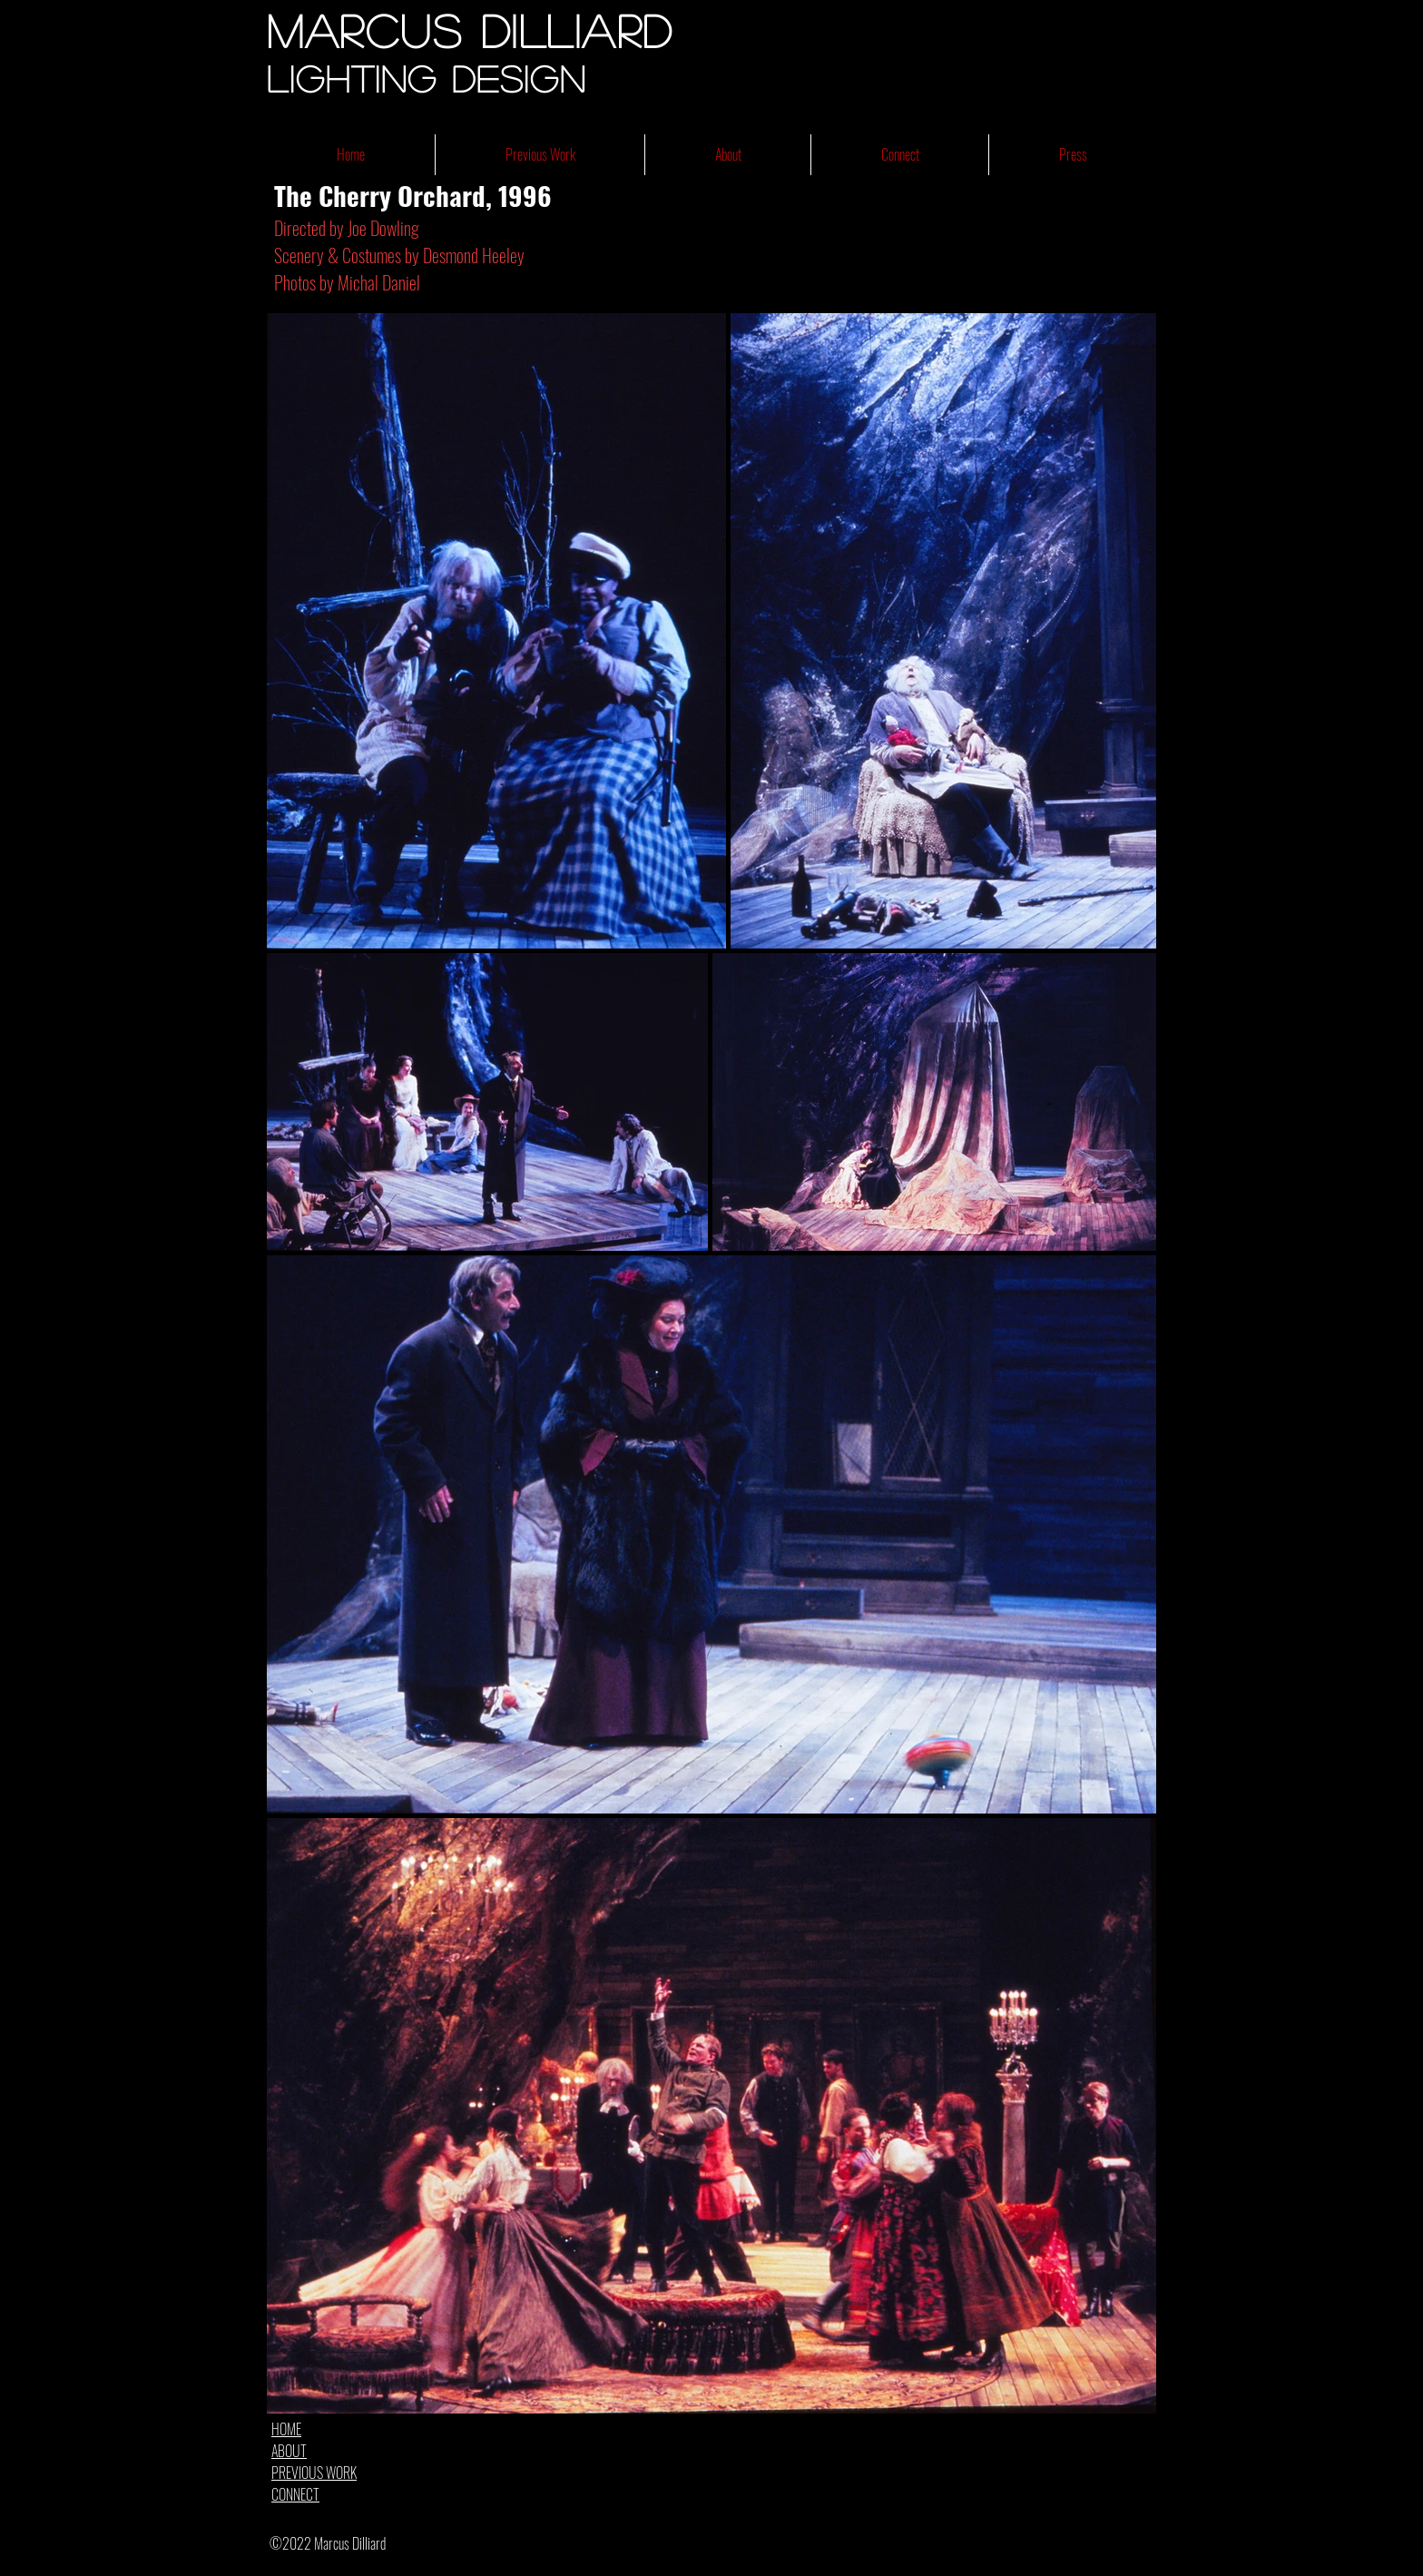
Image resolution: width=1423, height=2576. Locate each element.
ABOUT (289, 2451)
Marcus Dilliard (470, 30)
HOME (286, 2429)
